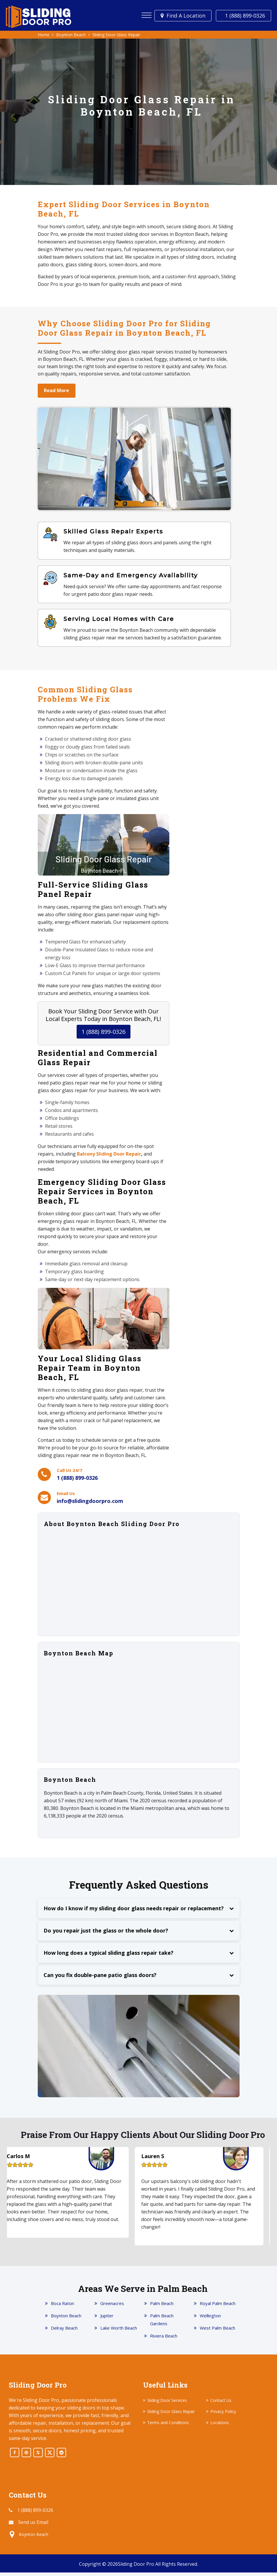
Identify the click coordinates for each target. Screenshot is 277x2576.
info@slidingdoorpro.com (90, 1504)
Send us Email (33, 2525)
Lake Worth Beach (118, 2331)
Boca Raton (62, 2307)
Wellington (210, 2319)
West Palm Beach (217, 2331)
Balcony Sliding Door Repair (109, 1157)
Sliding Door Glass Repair (171, 2415)
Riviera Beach (163, 2339)
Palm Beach (161, 2307)
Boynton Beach (66, 2319)
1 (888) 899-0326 (244, 15)
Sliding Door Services (167, 2404)
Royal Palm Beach (217, 2307)
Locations (219, 2426)
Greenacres (112, 2307)
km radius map (138, 1713)
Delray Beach (64, 2331)
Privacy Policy (223, 2415)
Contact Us (220, 2404)
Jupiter (106, 2319)
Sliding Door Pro (136, 2567)
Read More (57, 390)
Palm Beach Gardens (161, 2323)
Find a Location (186, 15)
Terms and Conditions (168, 2426)
